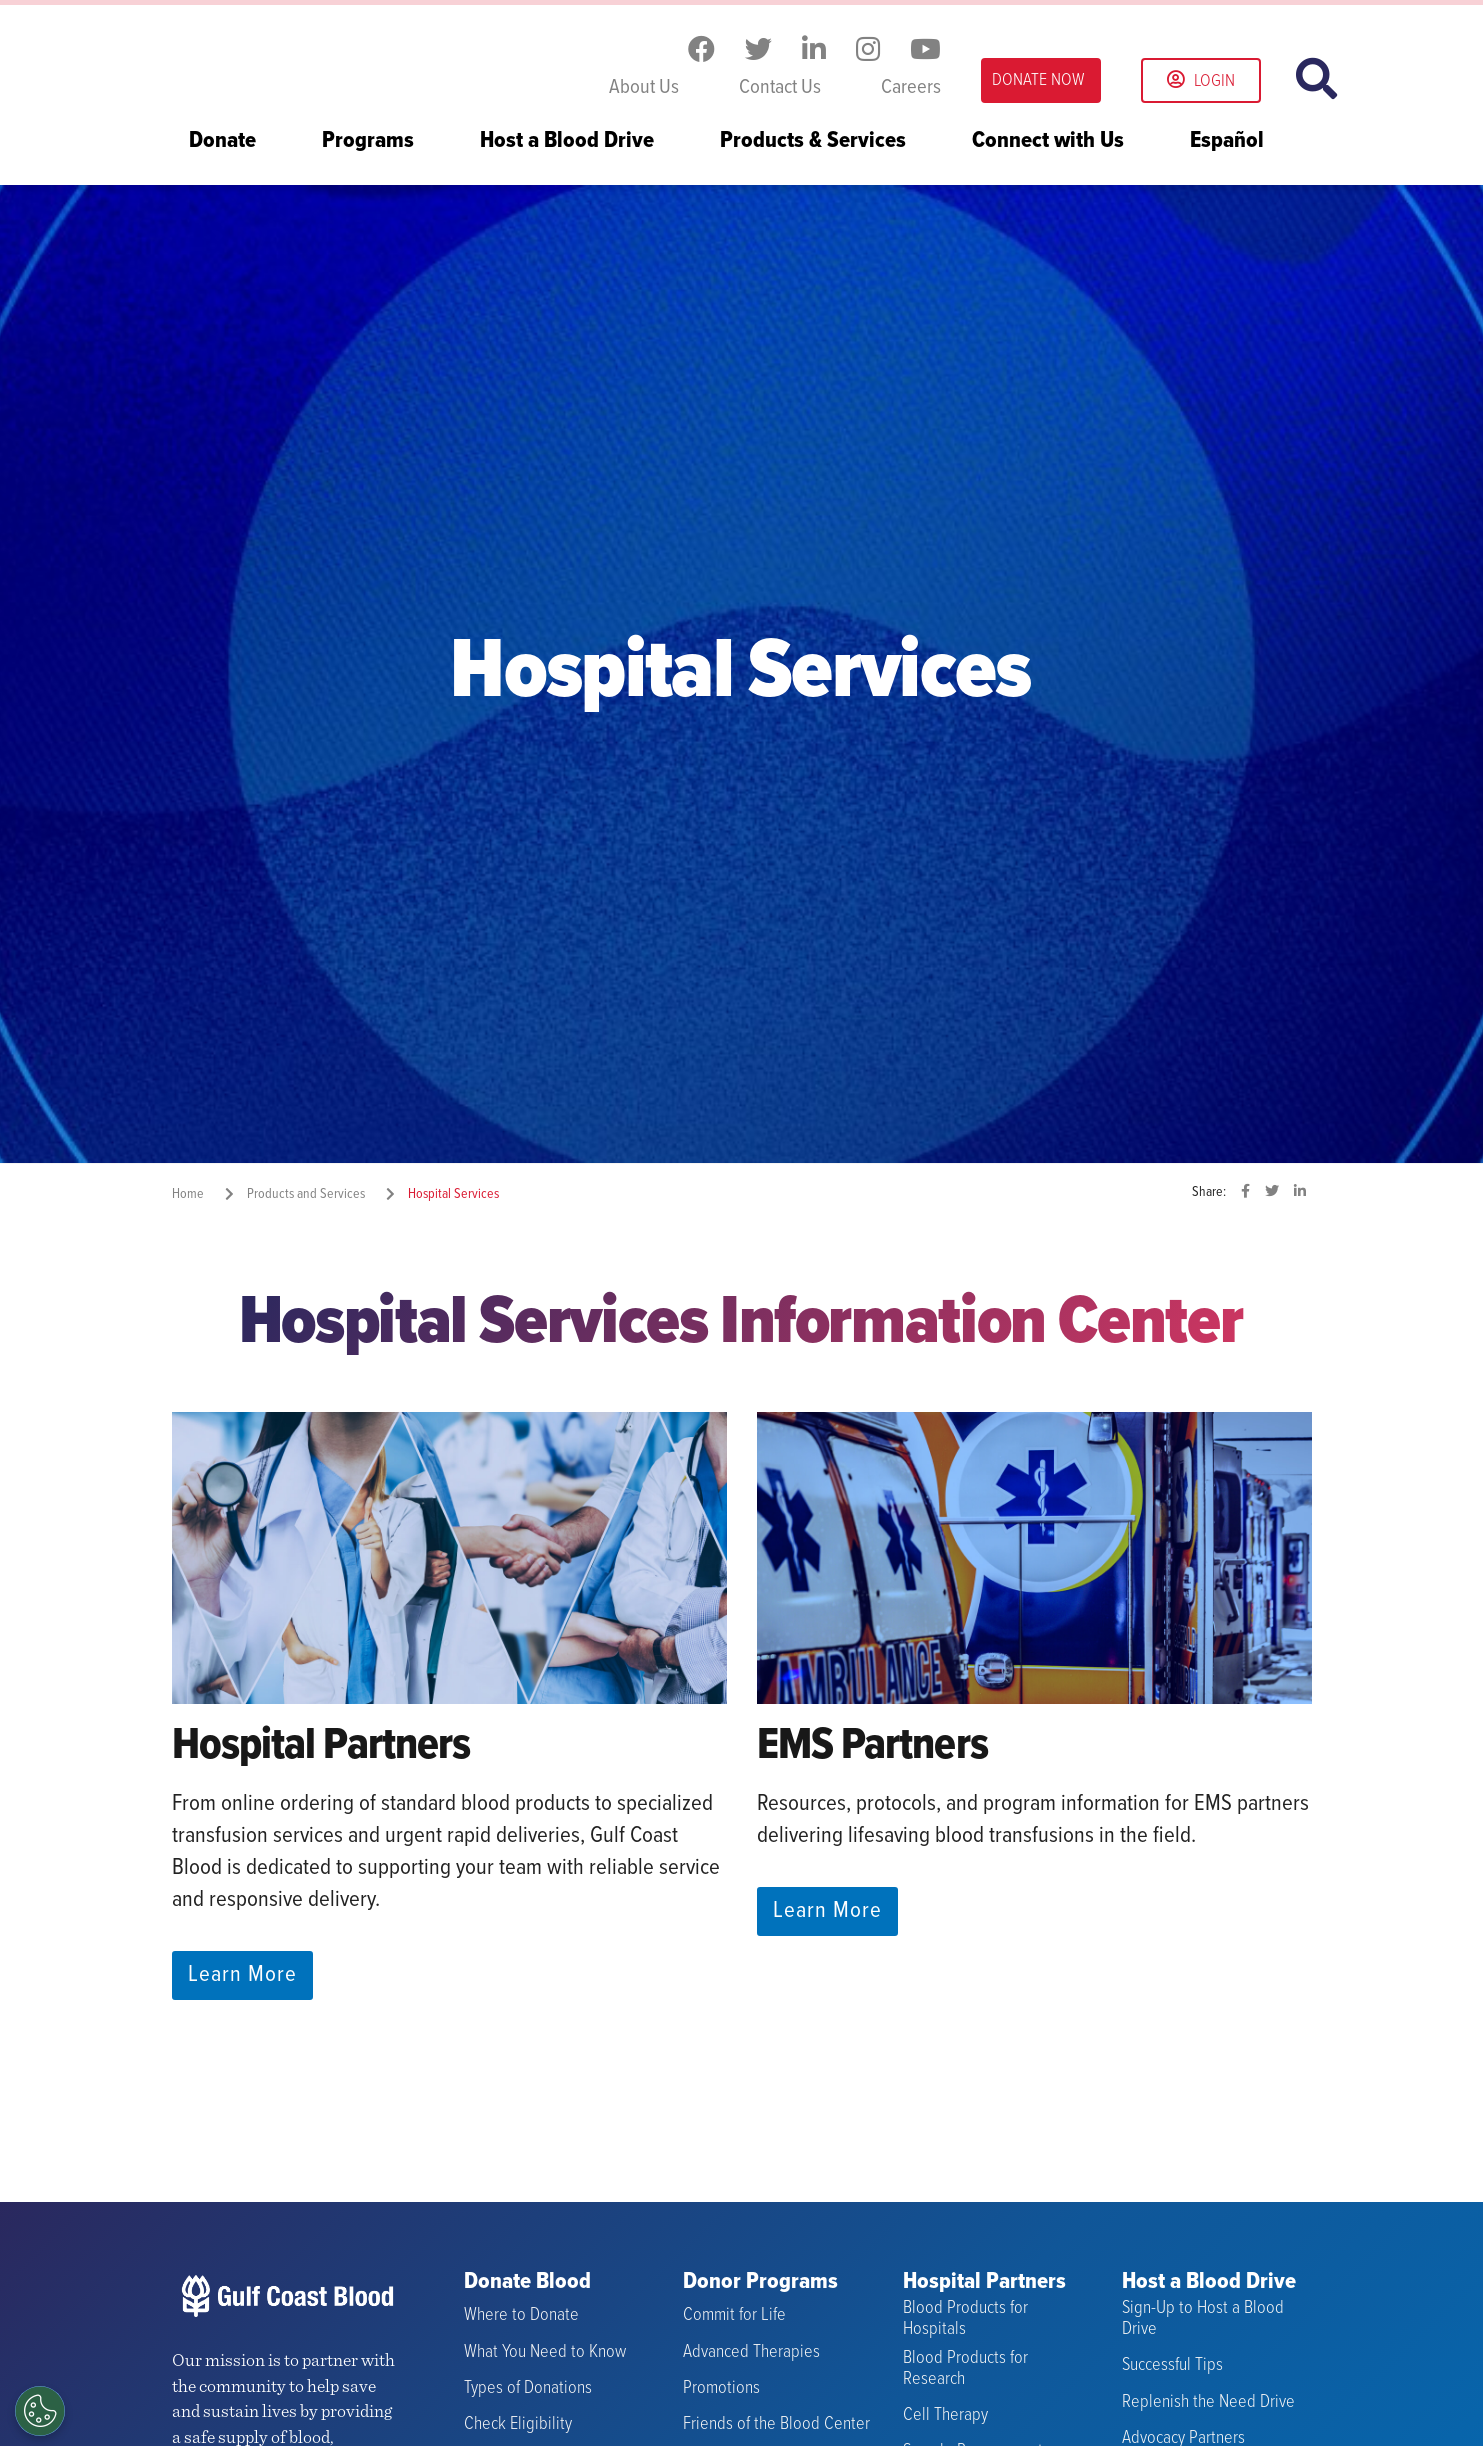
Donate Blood (527, 2282)
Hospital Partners (984, 2282)
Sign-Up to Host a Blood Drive (1203, 2318)
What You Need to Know (545, 2352)
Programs (368, 142)
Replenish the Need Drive (1208, 2401)
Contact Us (780, 88)
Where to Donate (521, 2315)
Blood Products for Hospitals (965, 2318)
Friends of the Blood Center (776, 2424)
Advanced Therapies (751, 2352)
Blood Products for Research (965, 2368)
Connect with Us (1048, 142)
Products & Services (813, 142)
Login (1201, 81)
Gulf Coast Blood (297, 57)
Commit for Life (734, 2315)
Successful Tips (1172, 2365)
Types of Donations (528, 2388)
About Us (644, 88)
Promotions (721, 2388)
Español (1227, 142)
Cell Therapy (945, 2415)
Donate (222, 142)
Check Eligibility (518, 2424)
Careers (911, 88)
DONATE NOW (1038, 80)
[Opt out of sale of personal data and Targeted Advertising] (40, 2411)
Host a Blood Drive (567, 142)
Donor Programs (760, 2282)
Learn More (242, 1975)
